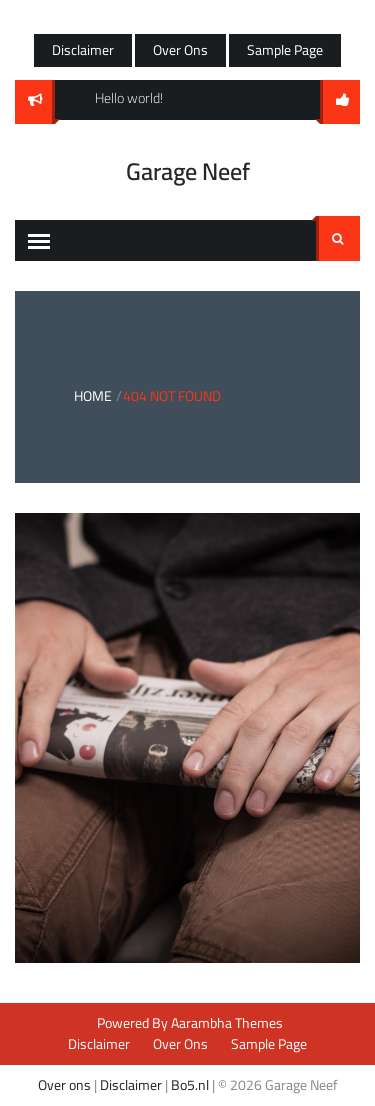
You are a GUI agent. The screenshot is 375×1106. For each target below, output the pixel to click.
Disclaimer (83, 50)
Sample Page (285, 50)
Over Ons (180, 50)
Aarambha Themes (227, 1023)
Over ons (64, 1085)
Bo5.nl (190, 1085)
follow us (340, 102)
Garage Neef (188, 171)
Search (338, 239)
